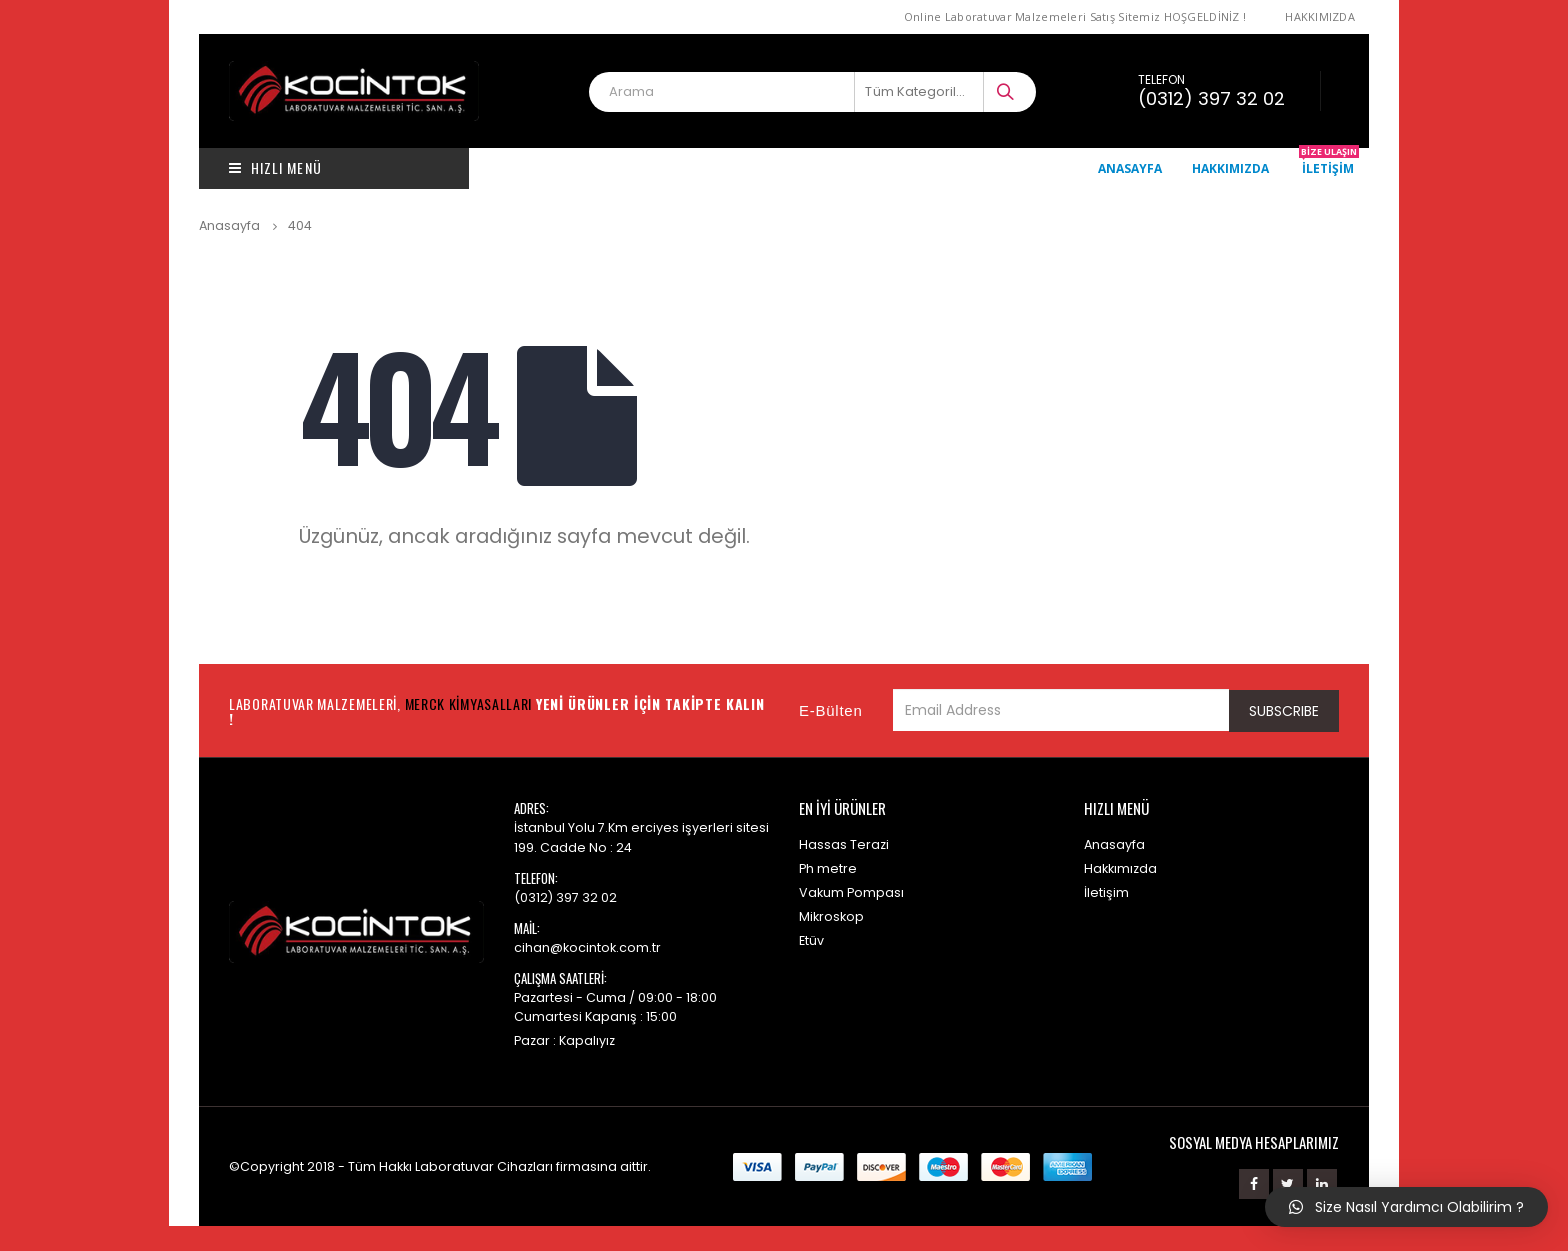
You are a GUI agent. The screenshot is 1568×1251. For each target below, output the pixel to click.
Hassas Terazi (844, 844)
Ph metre (828, 868)
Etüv (811, 940)
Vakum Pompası (851, 892)
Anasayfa (1130, 168)
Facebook (1254, 1184)
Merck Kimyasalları (469, 703)
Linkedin (1322, 1184)
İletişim (1329, 168)
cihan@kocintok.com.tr (587, 947)
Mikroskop (831, 916)
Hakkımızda (1320, 16)
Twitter (1288, 1184)
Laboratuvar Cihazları (484, 1166)
